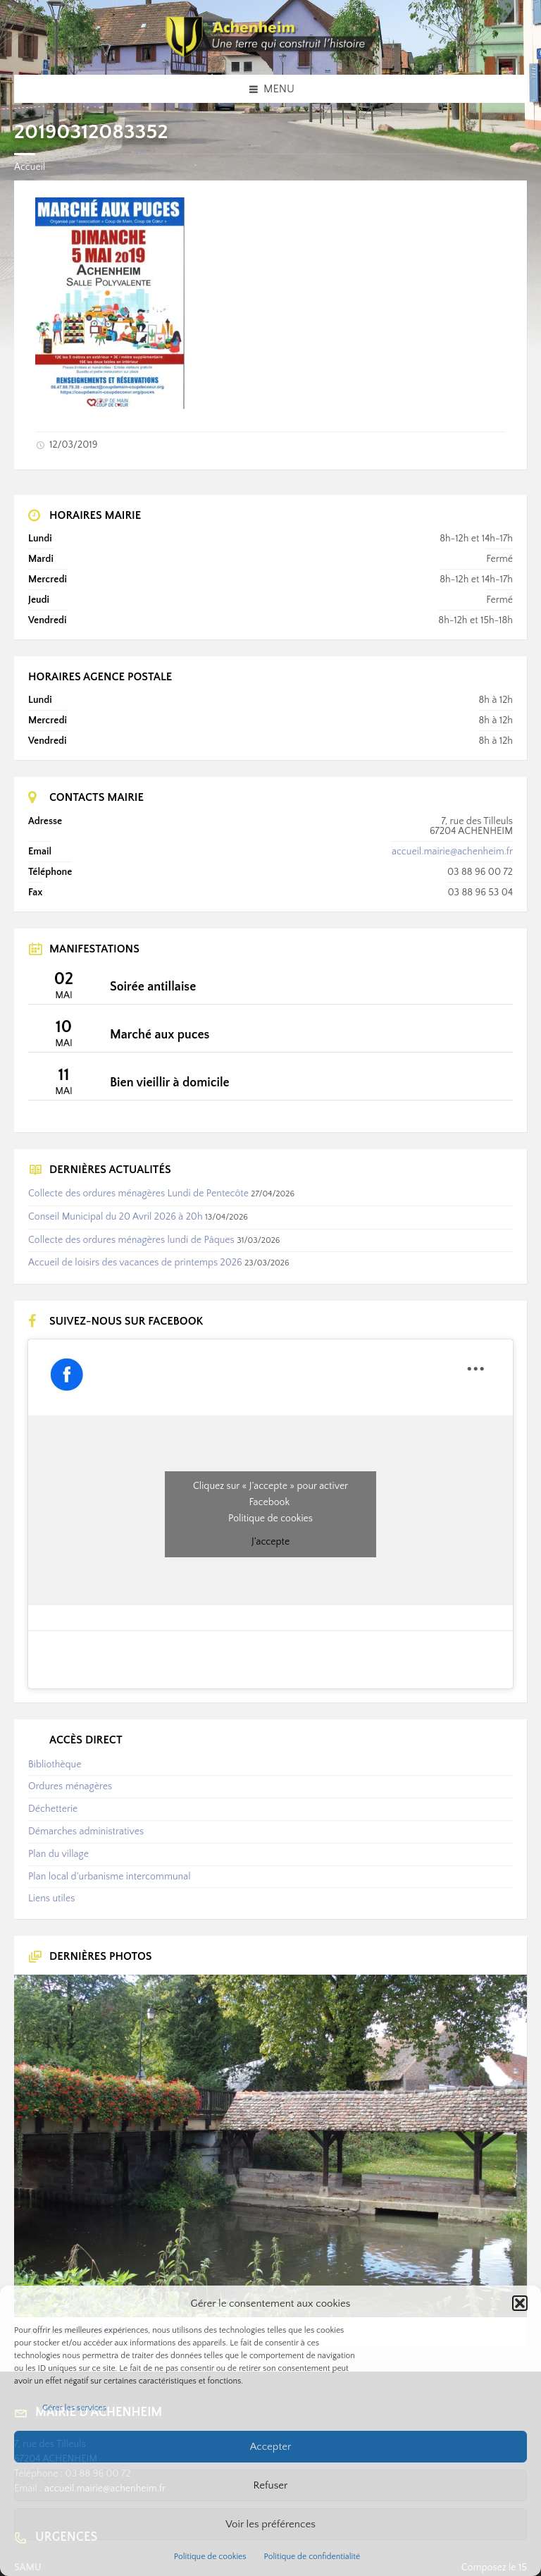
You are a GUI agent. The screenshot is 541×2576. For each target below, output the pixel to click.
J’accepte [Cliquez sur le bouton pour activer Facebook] (270, 1541)
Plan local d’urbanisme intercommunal (109, 1876)
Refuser (271, 2485)
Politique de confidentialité (312, 2556)
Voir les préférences (270, 2524)
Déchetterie (52, 1809)
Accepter (271, 2447)
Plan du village (58, 1854)
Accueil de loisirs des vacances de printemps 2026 (135, 1262)
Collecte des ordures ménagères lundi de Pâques (131, 1240)
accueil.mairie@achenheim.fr (452, 851)
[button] (520, 2303)
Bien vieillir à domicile (170, 1083)
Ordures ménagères (70, 1786)
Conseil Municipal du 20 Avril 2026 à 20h (115, 1216)
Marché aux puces (159, 1035)
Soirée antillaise (153, 987)
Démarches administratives (86, 1831)
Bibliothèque (54, 1764)
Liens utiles (51, 1898)
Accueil (29, 167)
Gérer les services (74, 2407)
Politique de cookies (210, 2556)
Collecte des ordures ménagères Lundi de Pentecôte (138, 1193)
